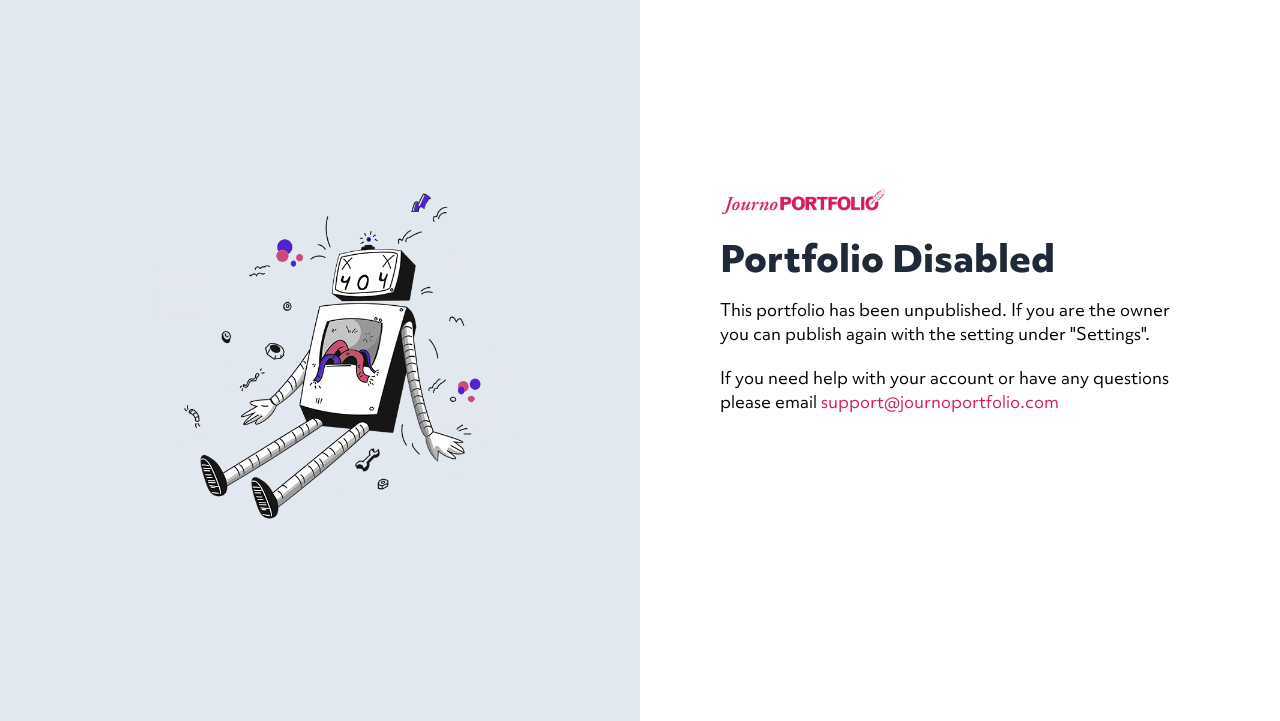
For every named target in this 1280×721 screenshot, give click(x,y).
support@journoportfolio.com (940, 401)
